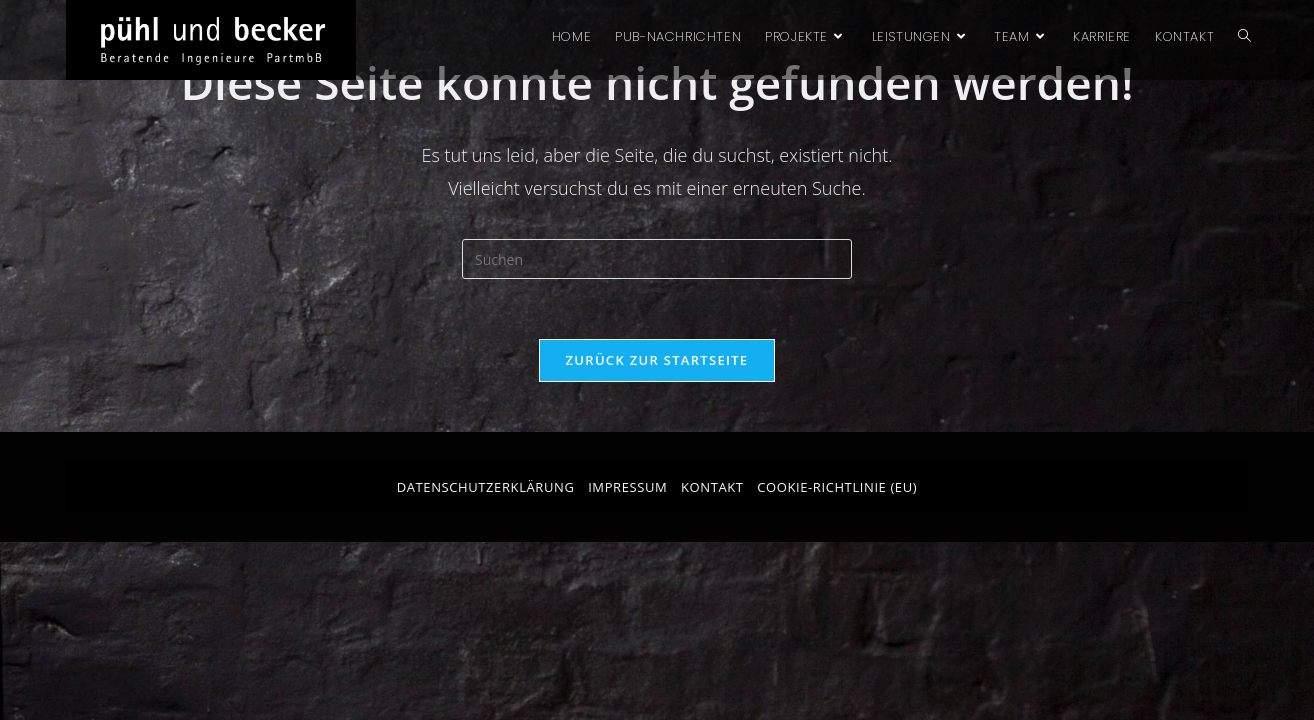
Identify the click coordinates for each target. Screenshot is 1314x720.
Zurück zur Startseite (657, 360)
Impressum (627, 487)
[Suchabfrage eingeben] (657, 259)
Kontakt (712, 487)
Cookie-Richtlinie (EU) (837, 487)
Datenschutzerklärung (486, 487)
